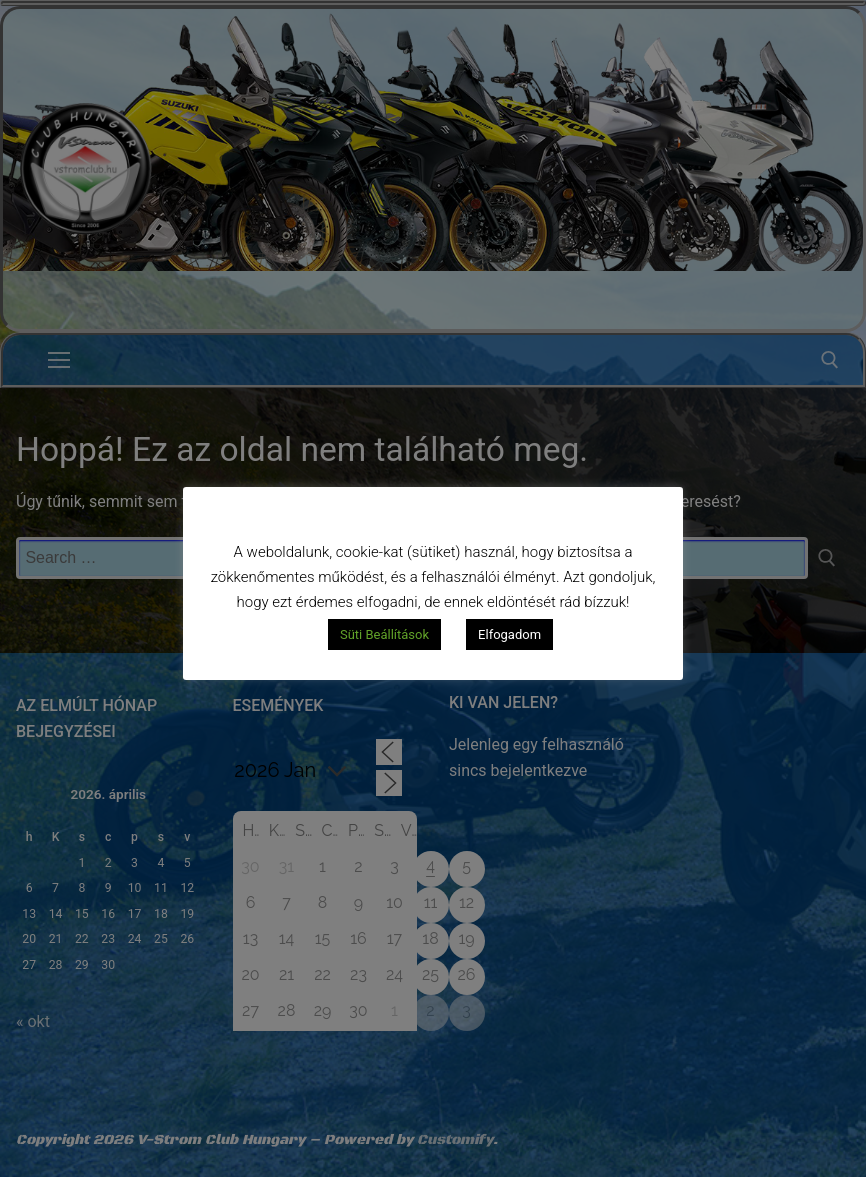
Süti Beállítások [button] (384, 634)
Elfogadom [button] (509, 634)
